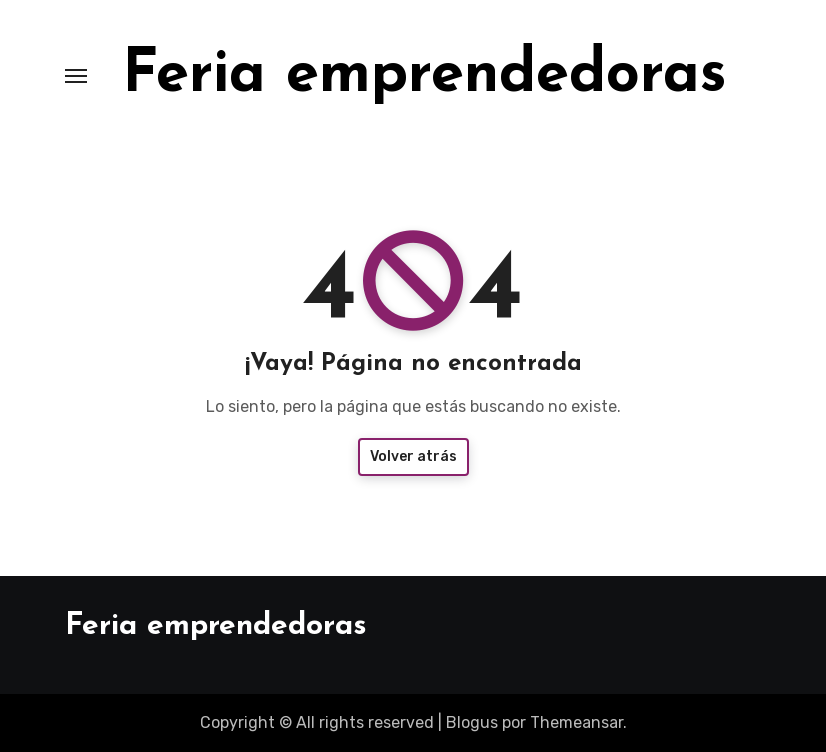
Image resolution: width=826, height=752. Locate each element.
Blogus (472, 722)
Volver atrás (413, 456)
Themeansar (576, 722)
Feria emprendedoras (424, 76)
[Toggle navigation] (76, 76)
